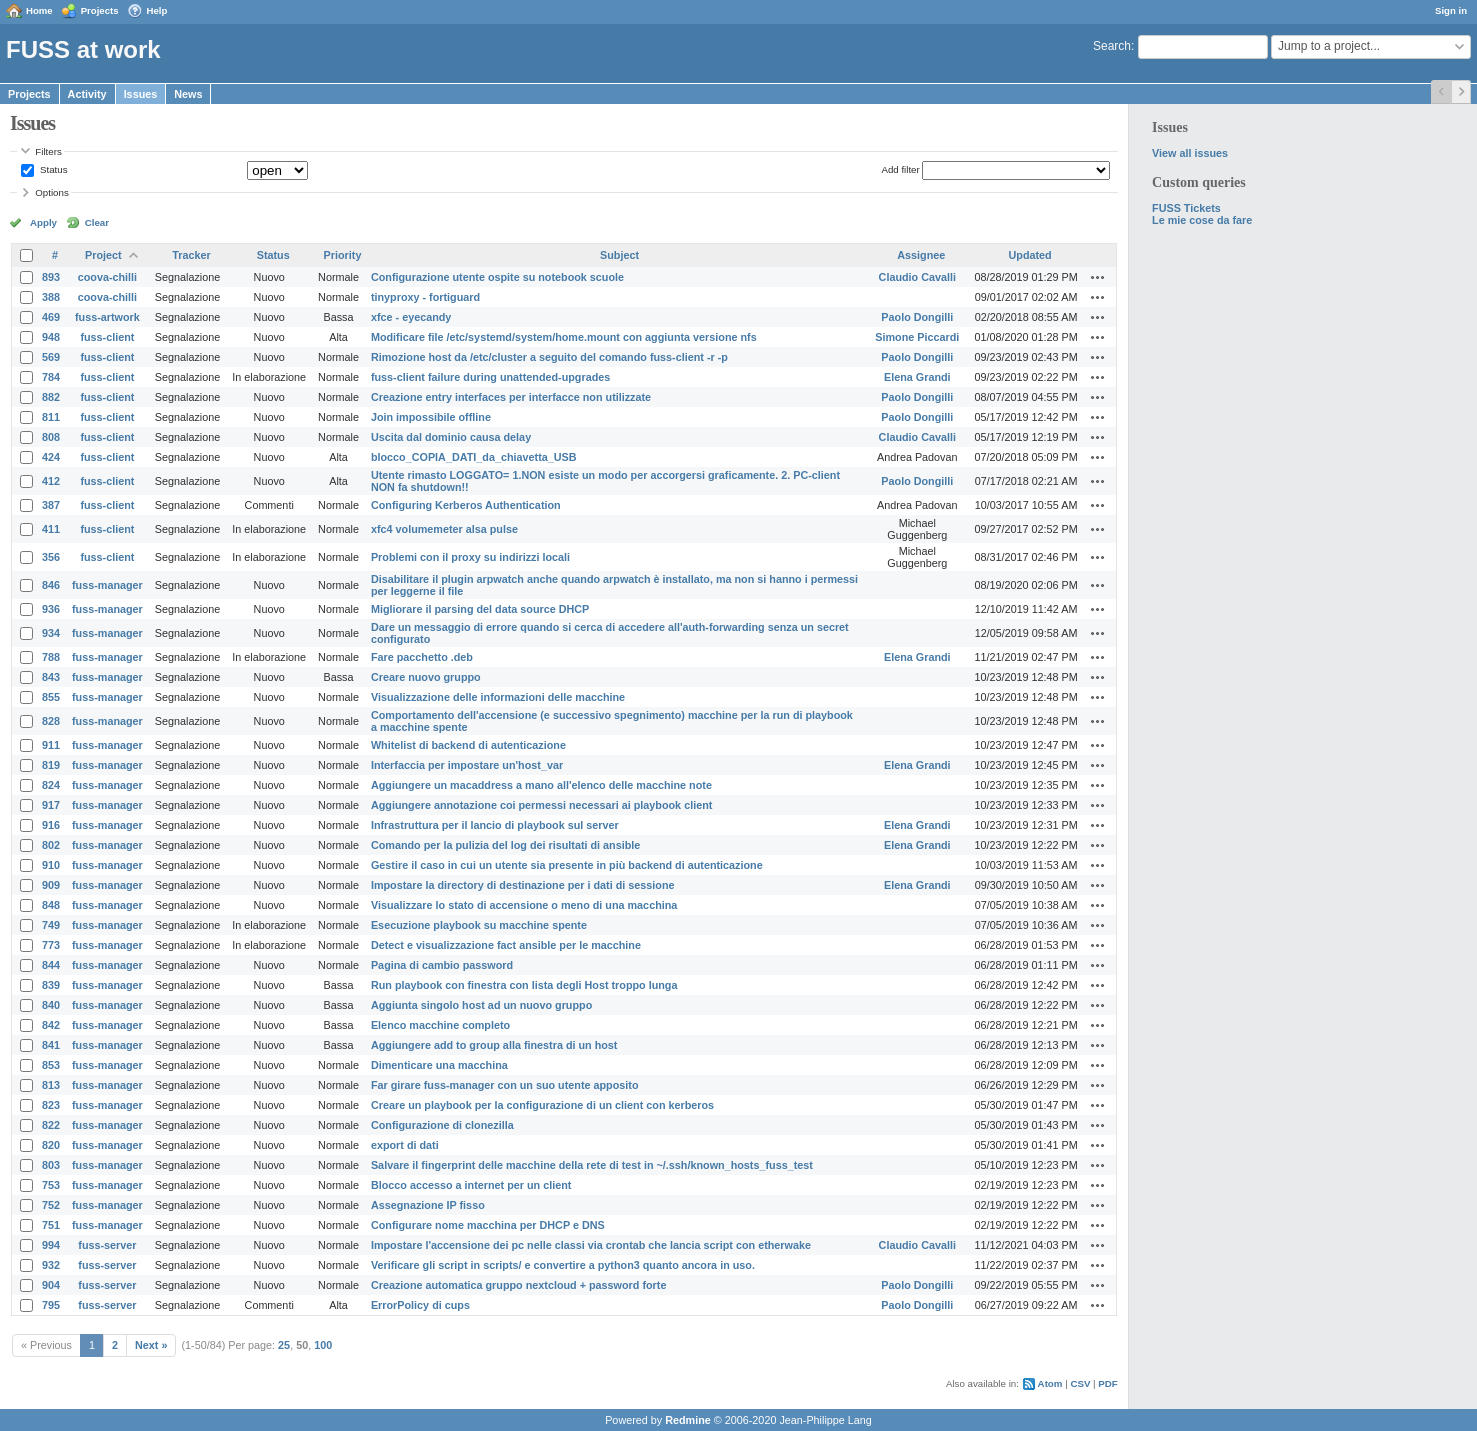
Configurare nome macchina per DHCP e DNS (488, 1225)
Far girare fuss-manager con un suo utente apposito (505, 1085)
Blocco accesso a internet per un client (471, 1185)
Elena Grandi (917, 377)
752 (51, 1205)
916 (51, 825)
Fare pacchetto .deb (422, 657)
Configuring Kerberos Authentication (466, 505)
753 (51, 1185)
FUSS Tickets (1186, 208)
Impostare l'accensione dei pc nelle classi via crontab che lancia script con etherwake (591, 1245)
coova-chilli (107, 277)
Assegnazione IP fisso (428, 1205)
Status (52, 169)
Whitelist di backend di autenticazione (468, 745)
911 (51, 745)
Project (103, 255)
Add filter (900, 169)
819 (51, 765)
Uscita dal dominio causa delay (451, 437)
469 (51, 317)
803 (51, 1165)
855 (51, 697)
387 (51, 505)
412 (51, 481)
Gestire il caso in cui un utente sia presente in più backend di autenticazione (567, 865)
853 (51, 1065)
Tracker (191, 255)
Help (157, 10)
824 (51, 785)
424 (51, 457)
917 (51, 805)
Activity (87, 94)
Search (1112, 46)
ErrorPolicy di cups (420, 1305)
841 (51, 1045)
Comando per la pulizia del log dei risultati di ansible (505, 845)
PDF (1107, 1383)
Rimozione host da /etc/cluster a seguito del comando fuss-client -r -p (549, 357)
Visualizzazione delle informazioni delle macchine (498, 697)
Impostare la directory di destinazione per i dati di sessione (523, 885)
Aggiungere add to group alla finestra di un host (494, 1045)
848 (51, 905)
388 (51, 297)
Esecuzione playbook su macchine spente (479, 925)
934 (51, 633)
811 (51, 417)
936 (51, 609)
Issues (141, 94)
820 (51, 1145)
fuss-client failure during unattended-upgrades (490, 377)
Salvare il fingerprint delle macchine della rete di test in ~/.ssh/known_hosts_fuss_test (592, 1165)
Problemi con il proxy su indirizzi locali (470, 557)
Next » (151, 1345)
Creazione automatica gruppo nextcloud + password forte (518, 1285)
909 (51, 885)
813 (51, 1085)
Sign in (1451, 10)
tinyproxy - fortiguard (425, 297)
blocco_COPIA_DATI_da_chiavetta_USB (474, 457)
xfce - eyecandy (411, 317)
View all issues (1190, 153)
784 (51, 377)
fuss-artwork (107, 317)
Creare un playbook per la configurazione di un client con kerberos (542, 1105)
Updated (1030, 255)
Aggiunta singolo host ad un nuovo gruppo (481, 1005)
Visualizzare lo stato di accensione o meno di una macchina (524, 905)
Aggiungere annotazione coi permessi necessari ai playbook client (541, 805)
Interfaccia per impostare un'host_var (467, 765)
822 (51, 1125)
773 (51, 945)
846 (51, 585)
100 (323, 1345)
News (188, 94)
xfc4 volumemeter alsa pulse (444, 529)
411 (51, 529)
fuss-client (107, 337)
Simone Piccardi (917, 337)
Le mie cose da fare (1202, 220)
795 (51, 1305)
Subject (619, 255)
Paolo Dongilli (917, 317)
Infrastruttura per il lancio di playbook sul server (495, 825)
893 (51, 277)
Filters (48, 151)
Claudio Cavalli (917, 277)
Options (52, 192)
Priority (343, 255)
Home (39, 10)
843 (51, 677)
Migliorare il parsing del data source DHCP (480, 609)
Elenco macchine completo (440, 1025)
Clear (97, 222)
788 (51, 657)
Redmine (688, 1420)
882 (51, 397)
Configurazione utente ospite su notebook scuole (497, 277)
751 (51, 1225)
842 (51, 1025)
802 (51, 845)
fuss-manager (107, 585)
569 (51, 357)
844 (51, 965)
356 (51, 557)
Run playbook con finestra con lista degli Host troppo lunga (524, 985)
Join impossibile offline (431, 417)
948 (51, 337)
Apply (43, 222)
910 (51, 865)
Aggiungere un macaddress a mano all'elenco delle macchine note (541, 785)
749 (51, 925)
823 (51, 1105)
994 (51, 1245)
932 (51, 1265)
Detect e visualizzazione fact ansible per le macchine (506, 945)
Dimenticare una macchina (439, 1065)
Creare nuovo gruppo (426, 677)
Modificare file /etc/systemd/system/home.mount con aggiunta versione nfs (564, 337)
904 (51, 1285)
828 (51, 721)
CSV (1080, 1383)
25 (284, 1345)
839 (51, 985)
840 (51, 1005)
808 (51, 437)
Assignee (921, 255)
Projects (100, 10)
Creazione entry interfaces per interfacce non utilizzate (511, 397)
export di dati (405, 1145)
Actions (1098, 277)
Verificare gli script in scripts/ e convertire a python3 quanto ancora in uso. (563, 1265)
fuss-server (107, 1245)
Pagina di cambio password (442, 965)
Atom (1050, 1383)
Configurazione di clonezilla (442, 1125)
